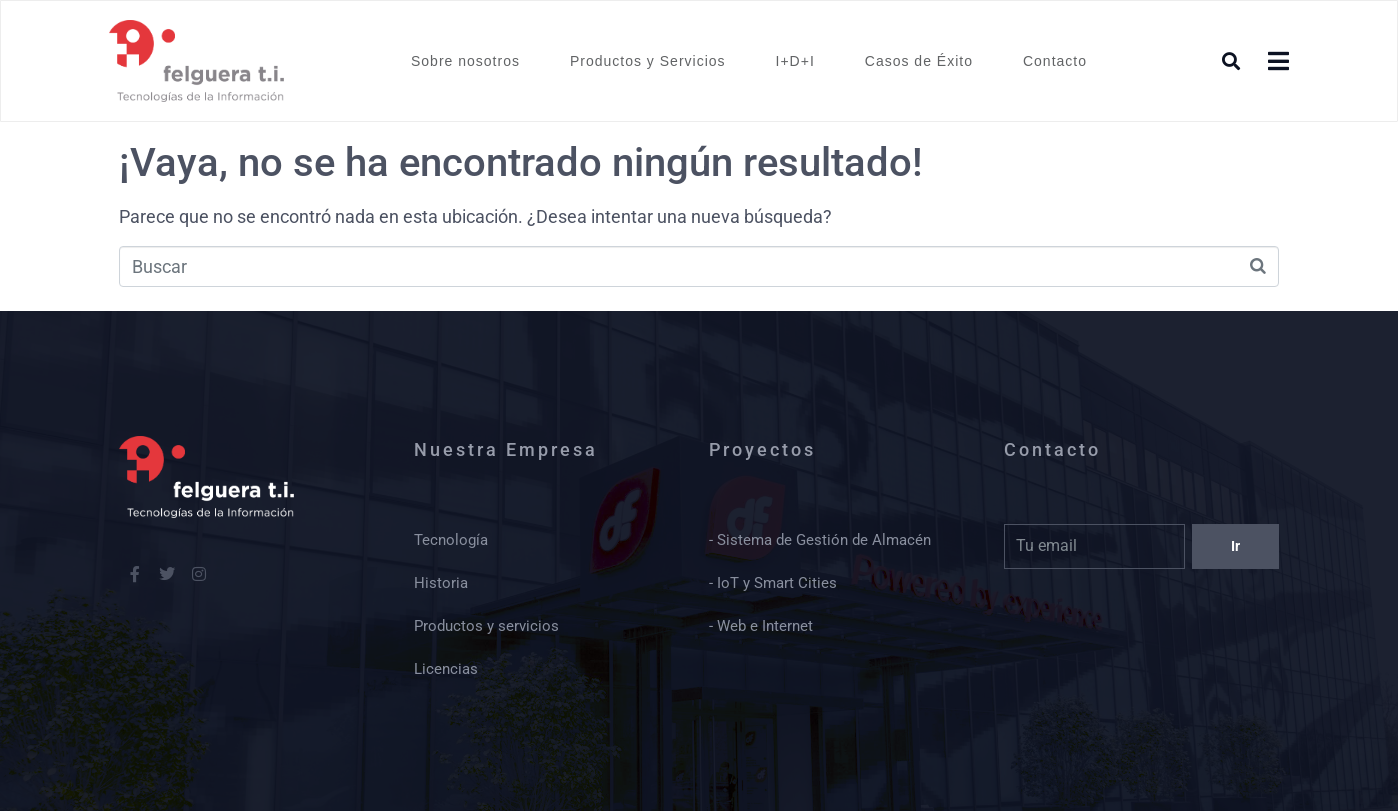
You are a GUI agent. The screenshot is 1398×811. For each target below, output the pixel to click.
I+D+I (795, 61)
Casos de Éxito (919, 61)
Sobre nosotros (465, 61)
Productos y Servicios (648, 61)
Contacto (1055, 61)
